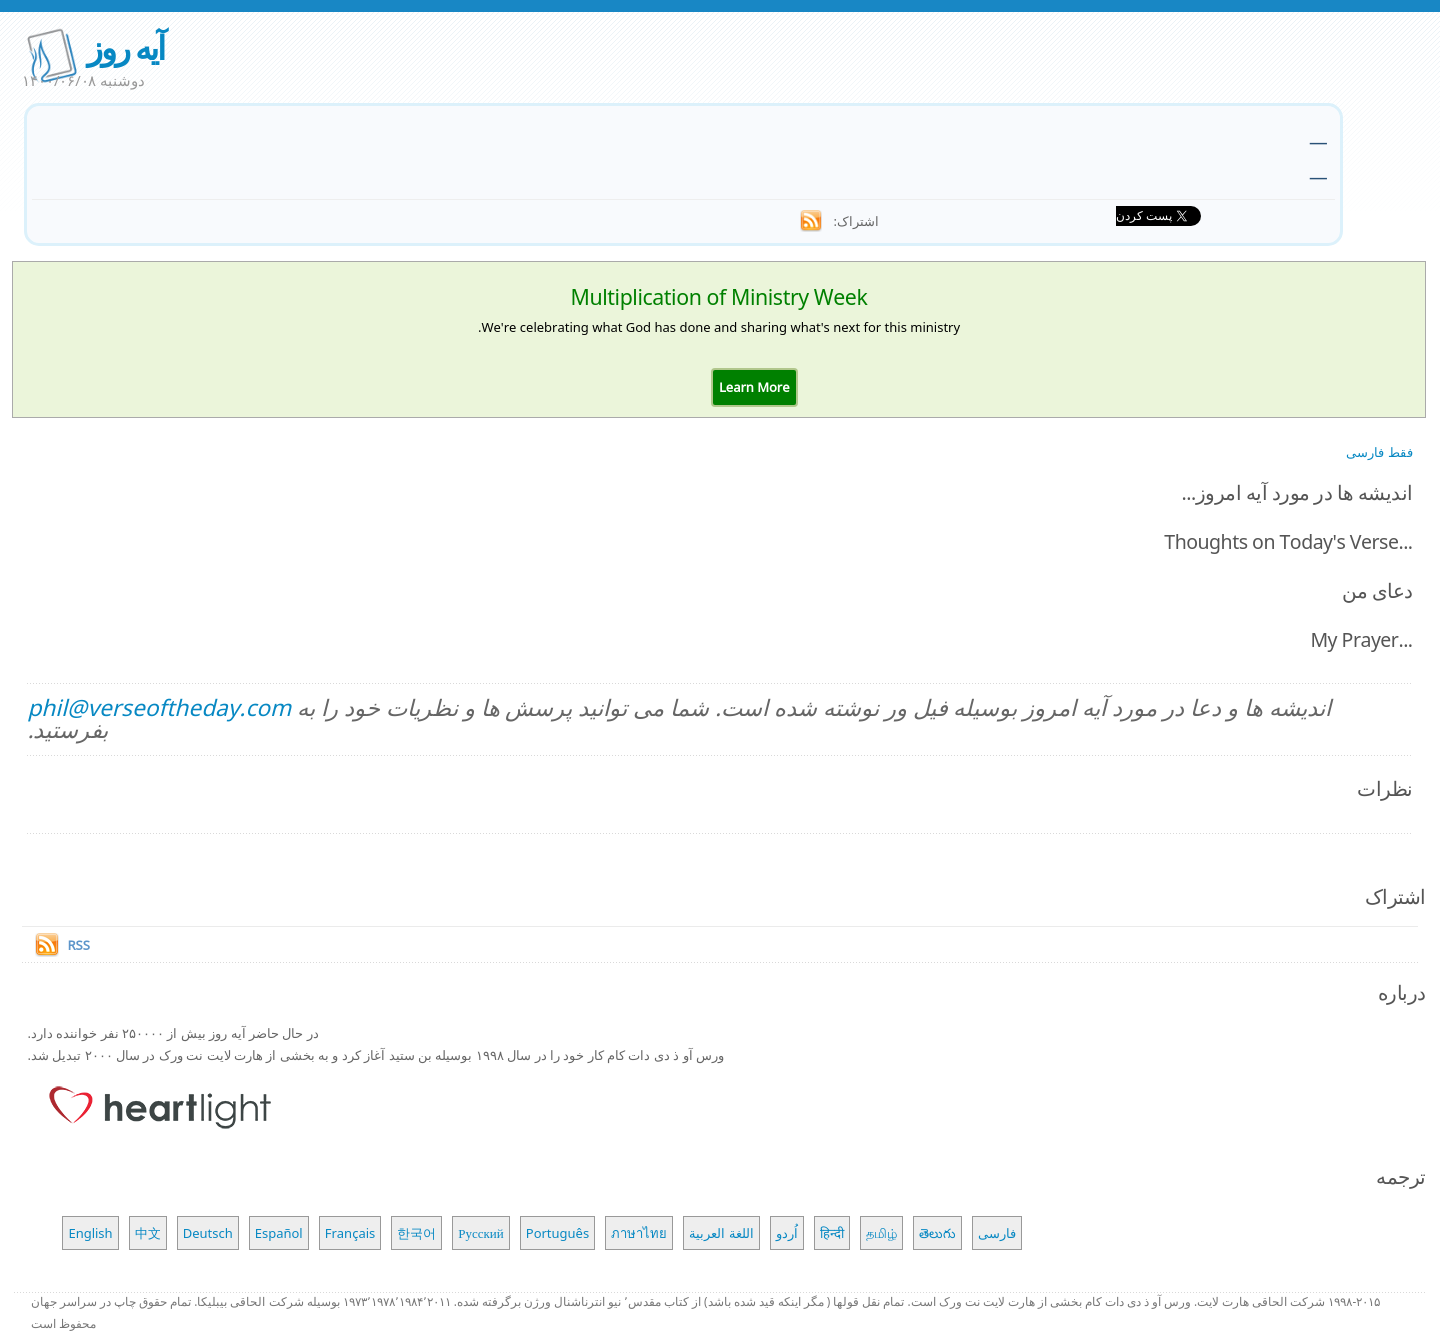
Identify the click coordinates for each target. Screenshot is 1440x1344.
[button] (754, 387)
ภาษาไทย (639, 1233)
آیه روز (125, 47)
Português (557, 1233)
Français (350, 1233)
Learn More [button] (754, 387)
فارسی (997, 1233)
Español (279, 1233)
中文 (148, 1233)
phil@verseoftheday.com (159, 707)
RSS (78, 945)
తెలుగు (937, 1233)
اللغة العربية (721, 1233)
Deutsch (208, 1233)
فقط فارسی (1379, 452)
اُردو (787, 1233)
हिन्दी (832, 1233)
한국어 (416, 1233)
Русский (481, 1233)
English (90, 1233)
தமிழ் (881, 1233)
